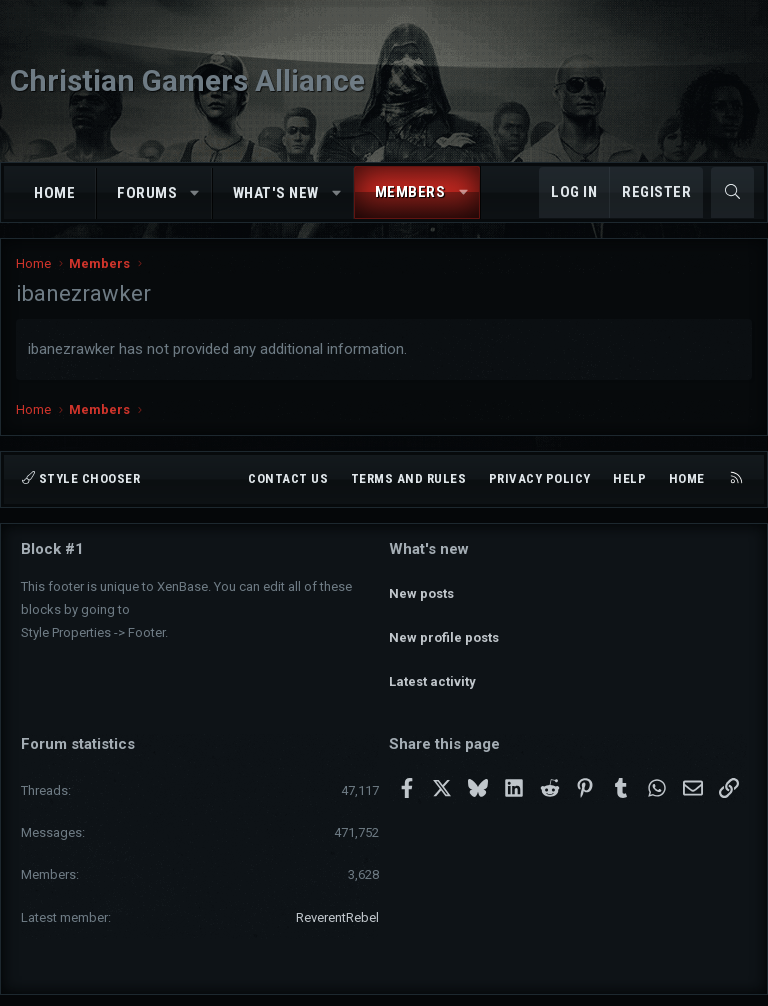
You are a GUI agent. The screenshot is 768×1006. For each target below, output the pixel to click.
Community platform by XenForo (328, 982)
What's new (276, 193)
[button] (195, 193)
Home (54, 193)
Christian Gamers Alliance (187, 80)
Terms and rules (409, 478)
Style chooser (81, 478)
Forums (147, 193)
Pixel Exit (581, 982)
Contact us (288, 478)
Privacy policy (540, 478)
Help (629, 478)
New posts (421, 583)
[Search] (732, 192)
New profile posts (444, 619)
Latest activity (432, 655)
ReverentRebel (337, 881)
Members (410, 192)
